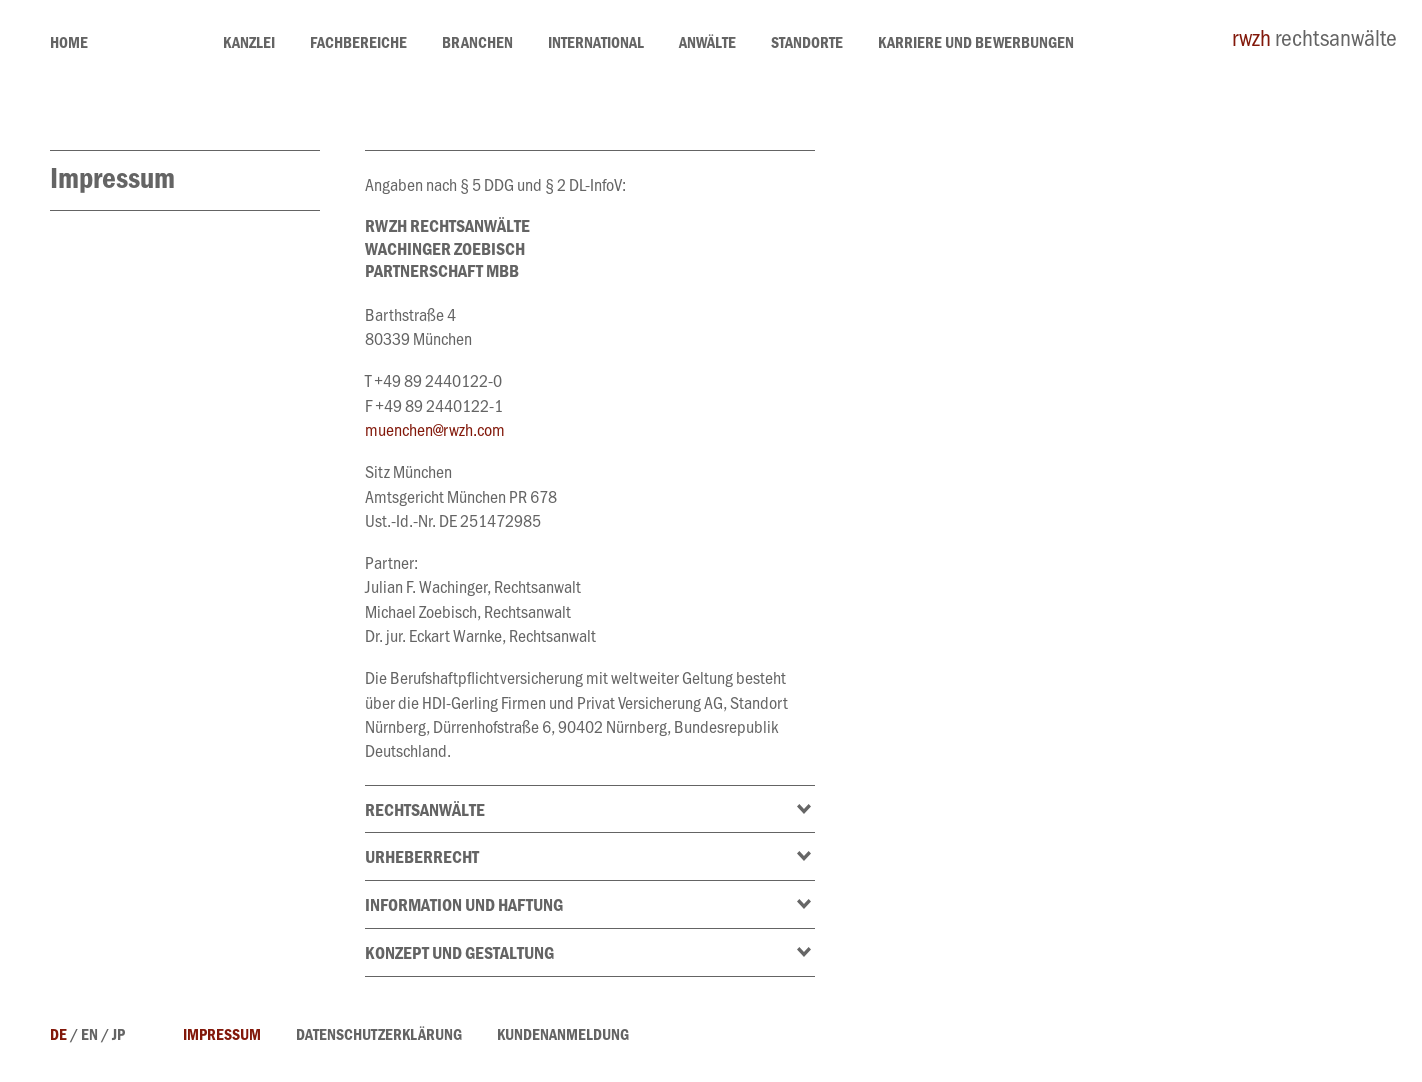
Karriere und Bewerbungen (976, 45)
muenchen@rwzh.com (435, 433)
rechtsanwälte (1314, 42)
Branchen (477, 45)
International (596, 45)
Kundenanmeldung (563, 1037)
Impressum (222, 1037)
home (69, 45)
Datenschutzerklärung (379, 1037)
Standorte (807, 45)
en (89, 1037)
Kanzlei (249, 45)
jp (118, 1037)
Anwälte (707, 45)
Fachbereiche (358, 45)
